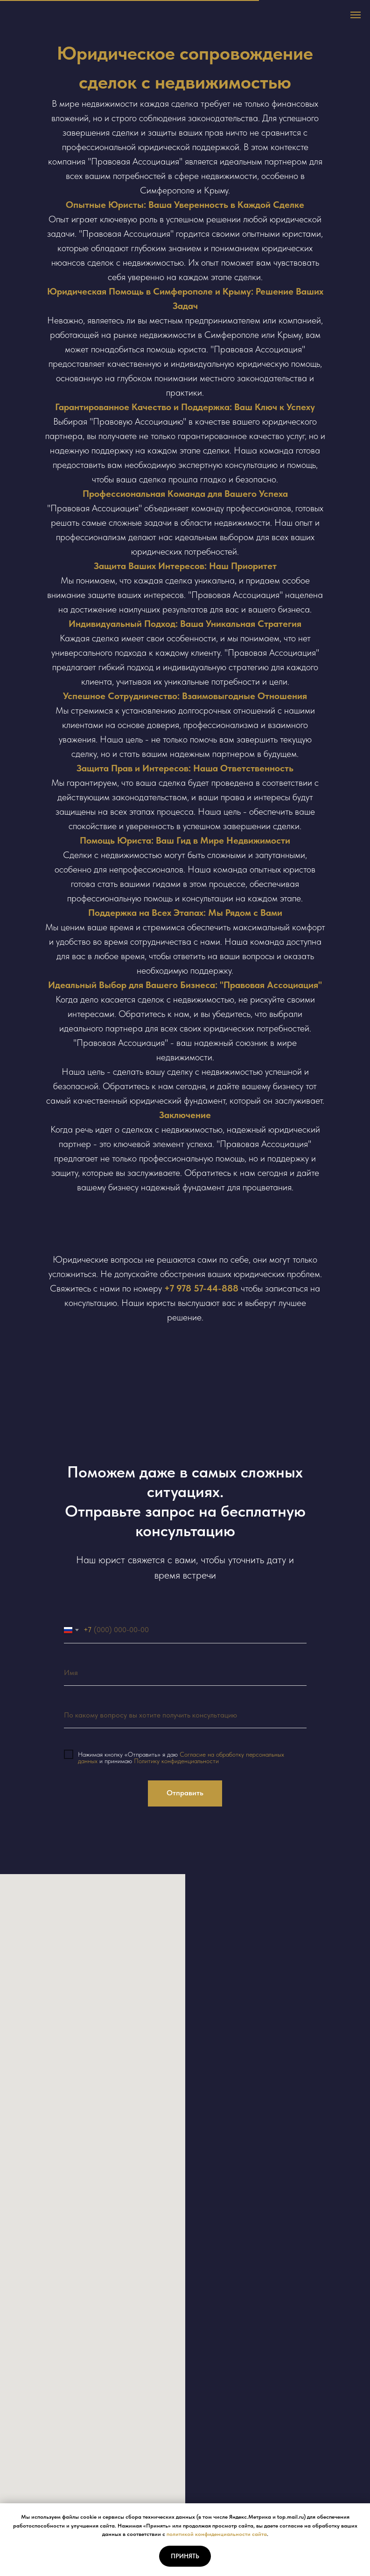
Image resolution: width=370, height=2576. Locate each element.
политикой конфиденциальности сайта (217, 2534)
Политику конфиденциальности (176, 1761)
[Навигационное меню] (355, 15)
